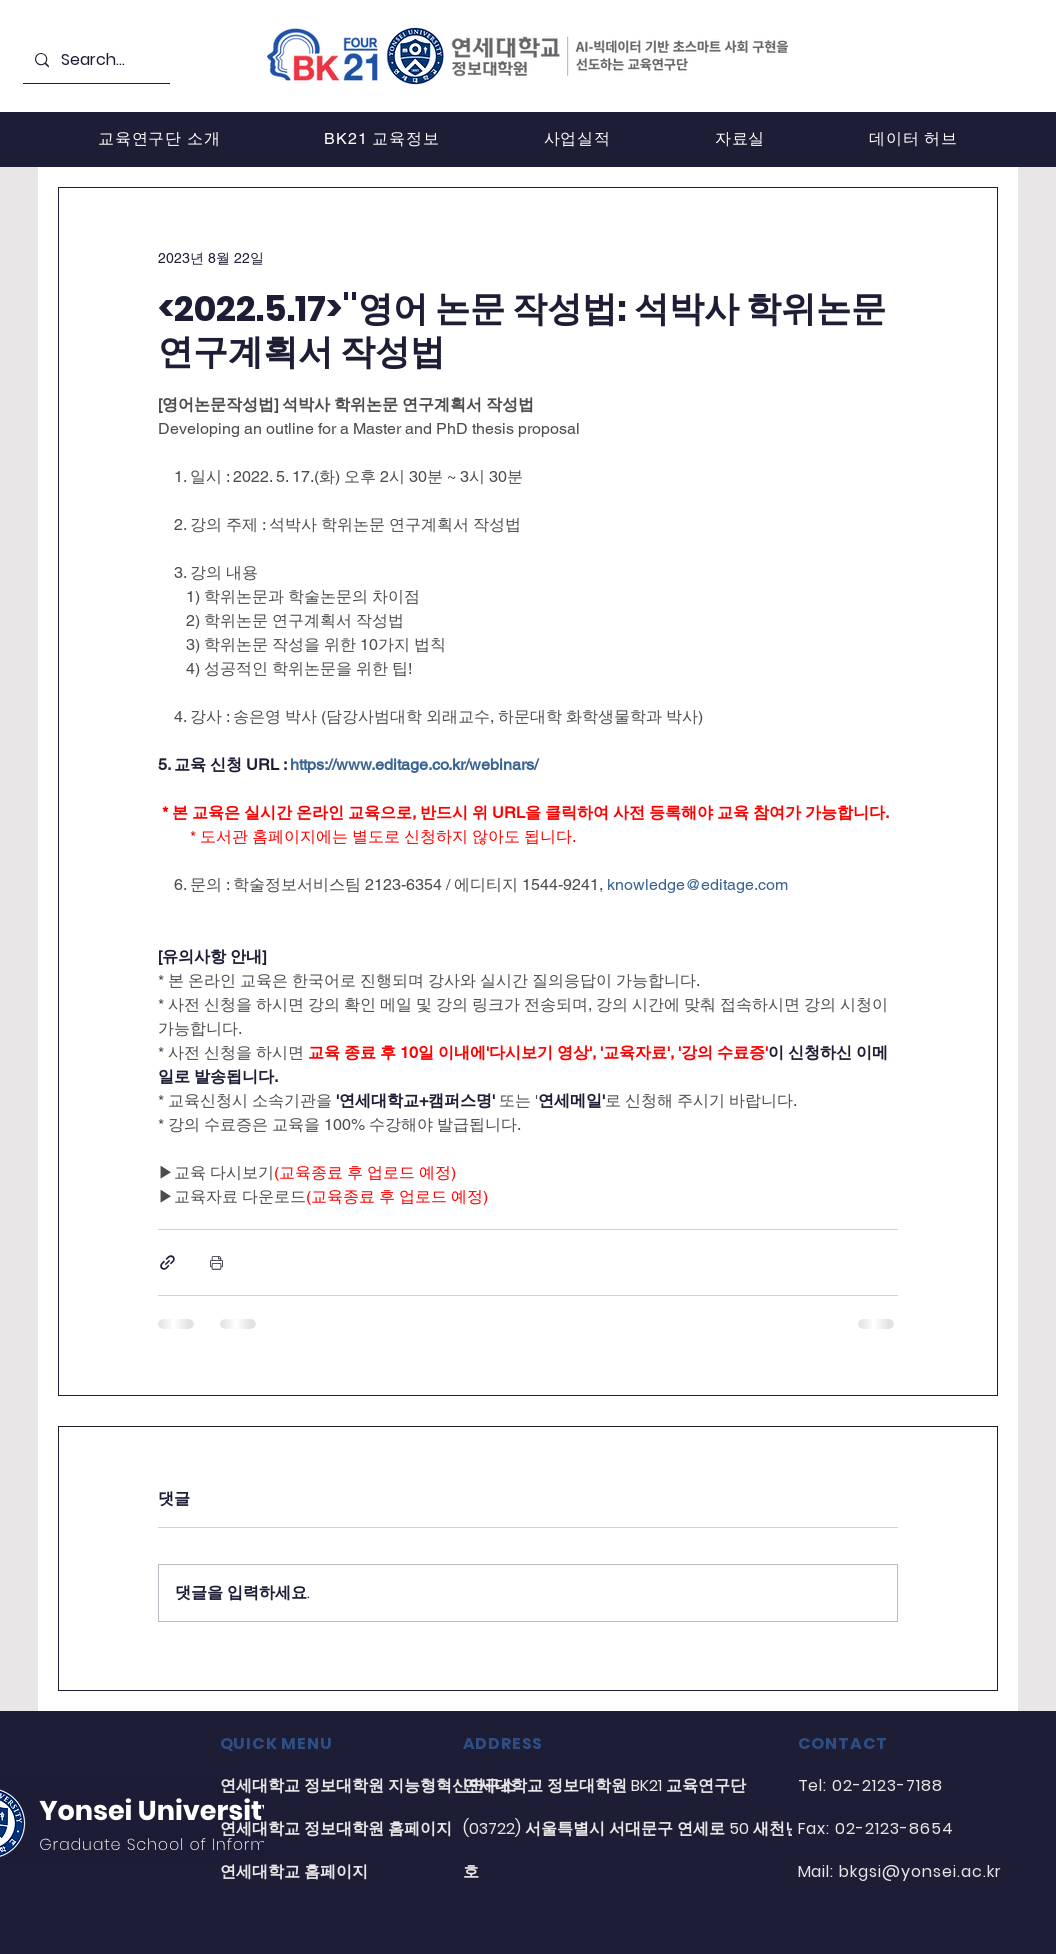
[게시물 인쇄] (216, 1262)
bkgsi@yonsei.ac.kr (920, 1871)
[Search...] (94, 60)
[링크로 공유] (167, 1262)
